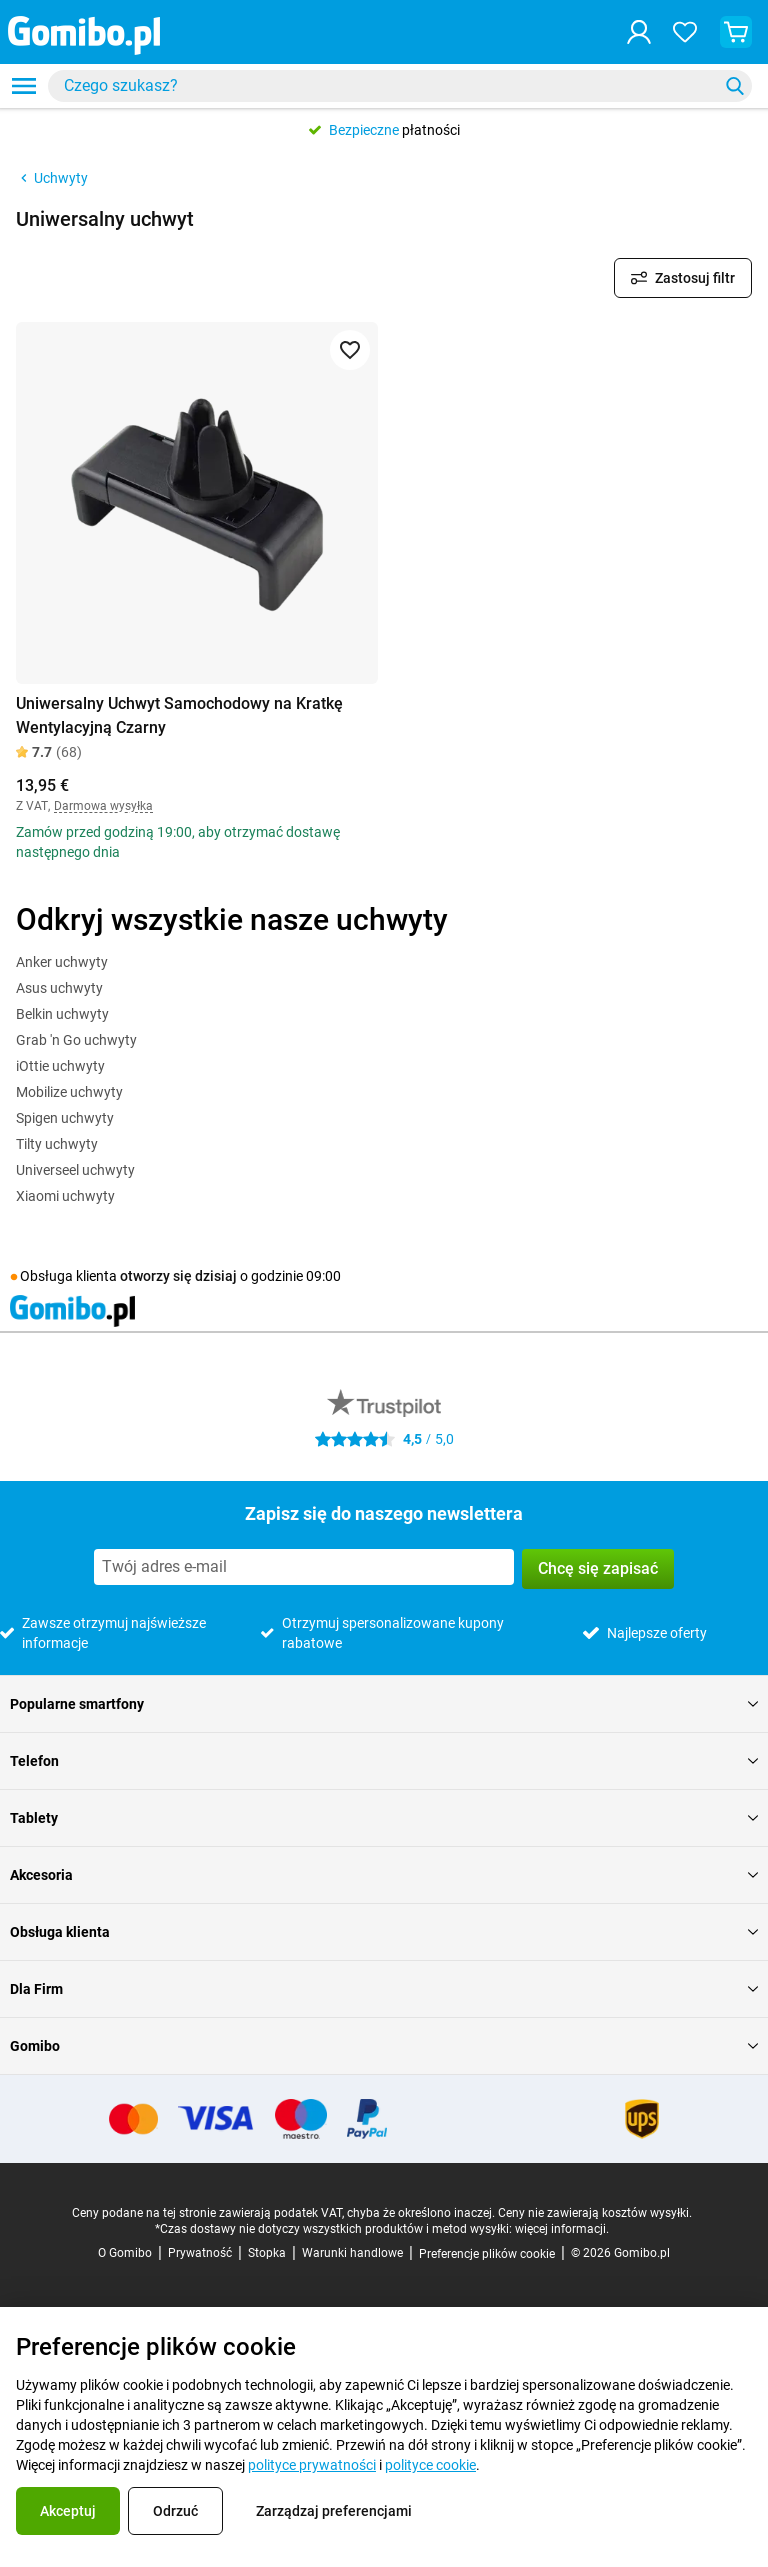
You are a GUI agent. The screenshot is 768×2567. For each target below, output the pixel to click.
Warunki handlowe (352, 2253)
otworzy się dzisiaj (178, 1276)
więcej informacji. (562, 2229)
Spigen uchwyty (65, 1118)
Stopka (267, 2253)
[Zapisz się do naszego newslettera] (304, 1567)
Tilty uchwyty (57, 1144)
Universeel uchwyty (75, 1170)
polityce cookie (430, 2465)
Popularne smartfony (384, 1704)
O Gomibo (125, 2253)
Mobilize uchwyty (69, 1092)
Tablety (384, 1818)
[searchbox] (387, 86)
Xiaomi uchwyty (65, 1196)
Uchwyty (52, 178)
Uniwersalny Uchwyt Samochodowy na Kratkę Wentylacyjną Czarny (179, 715)
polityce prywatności (312, 2465)
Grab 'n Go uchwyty (76, 1040)
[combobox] (400, 86)
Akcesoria (384, 1875)
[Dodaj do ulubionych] (350, 350)
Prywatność (200, 2253)
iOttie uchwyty (60, 1066)
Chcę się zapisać (598, 1568)
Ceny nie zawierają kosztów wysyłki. (595, 2213)
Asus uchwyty (59, 988)
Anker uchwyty (62, 962)
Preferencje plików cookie (487, 2254)
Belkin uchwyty (62, 1014)
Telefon (384, 1761)
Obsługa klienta (384, 1932)
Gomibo (384, 2046)
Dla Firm (384, 1989)
